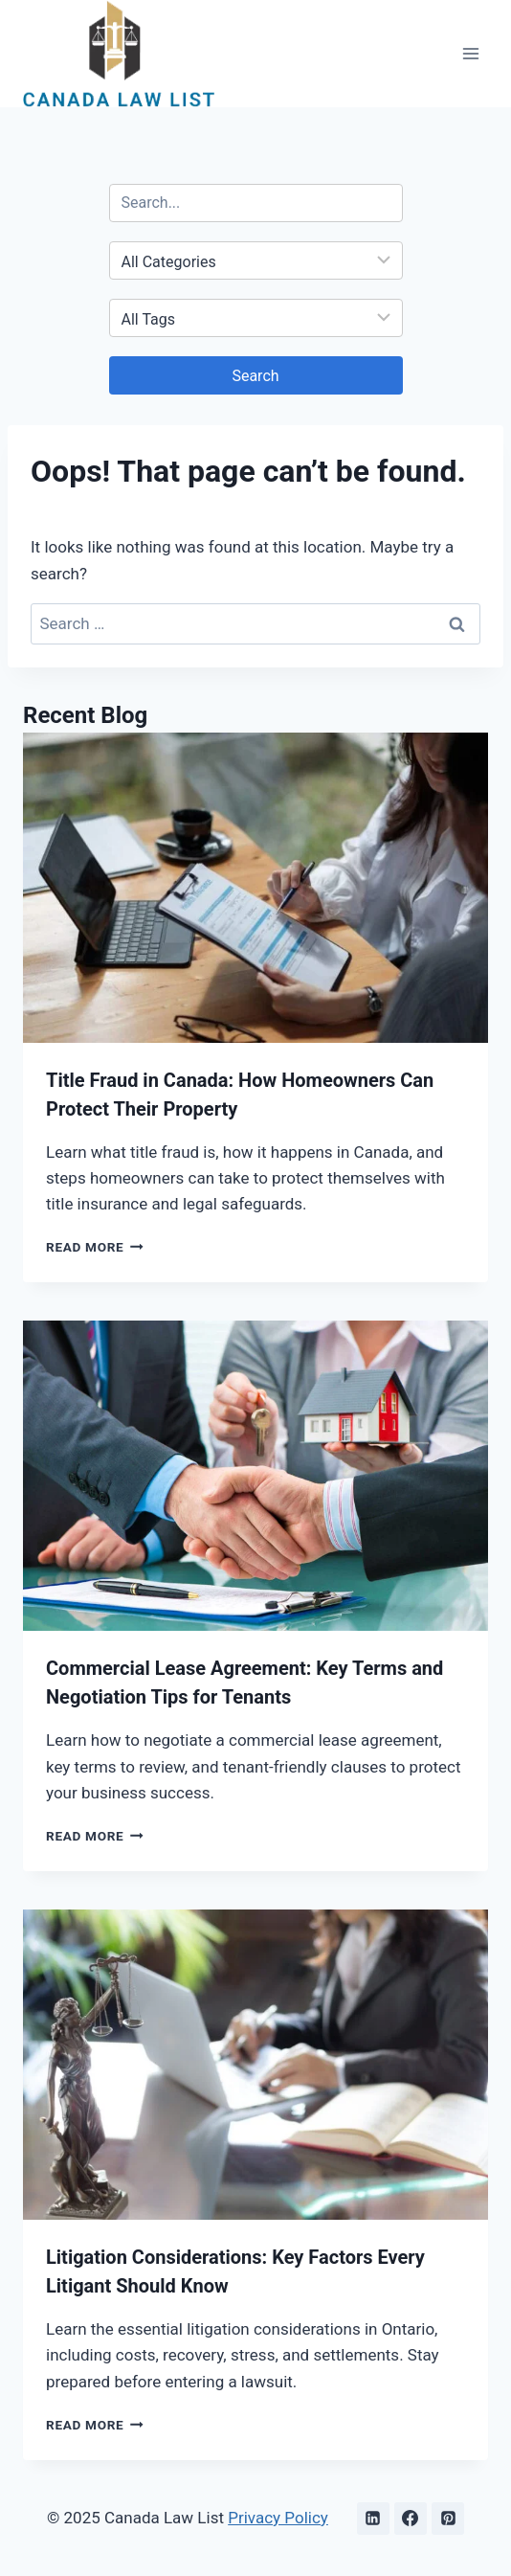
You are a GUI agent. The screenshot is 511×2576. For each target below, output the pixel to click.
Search (255, 376)
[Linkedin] (373, 2518)
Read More (95, 1246)
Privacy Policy (278, 2517)
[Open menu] (470, 53)
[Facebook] (410, 2518)
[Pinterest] (448, 2518)
